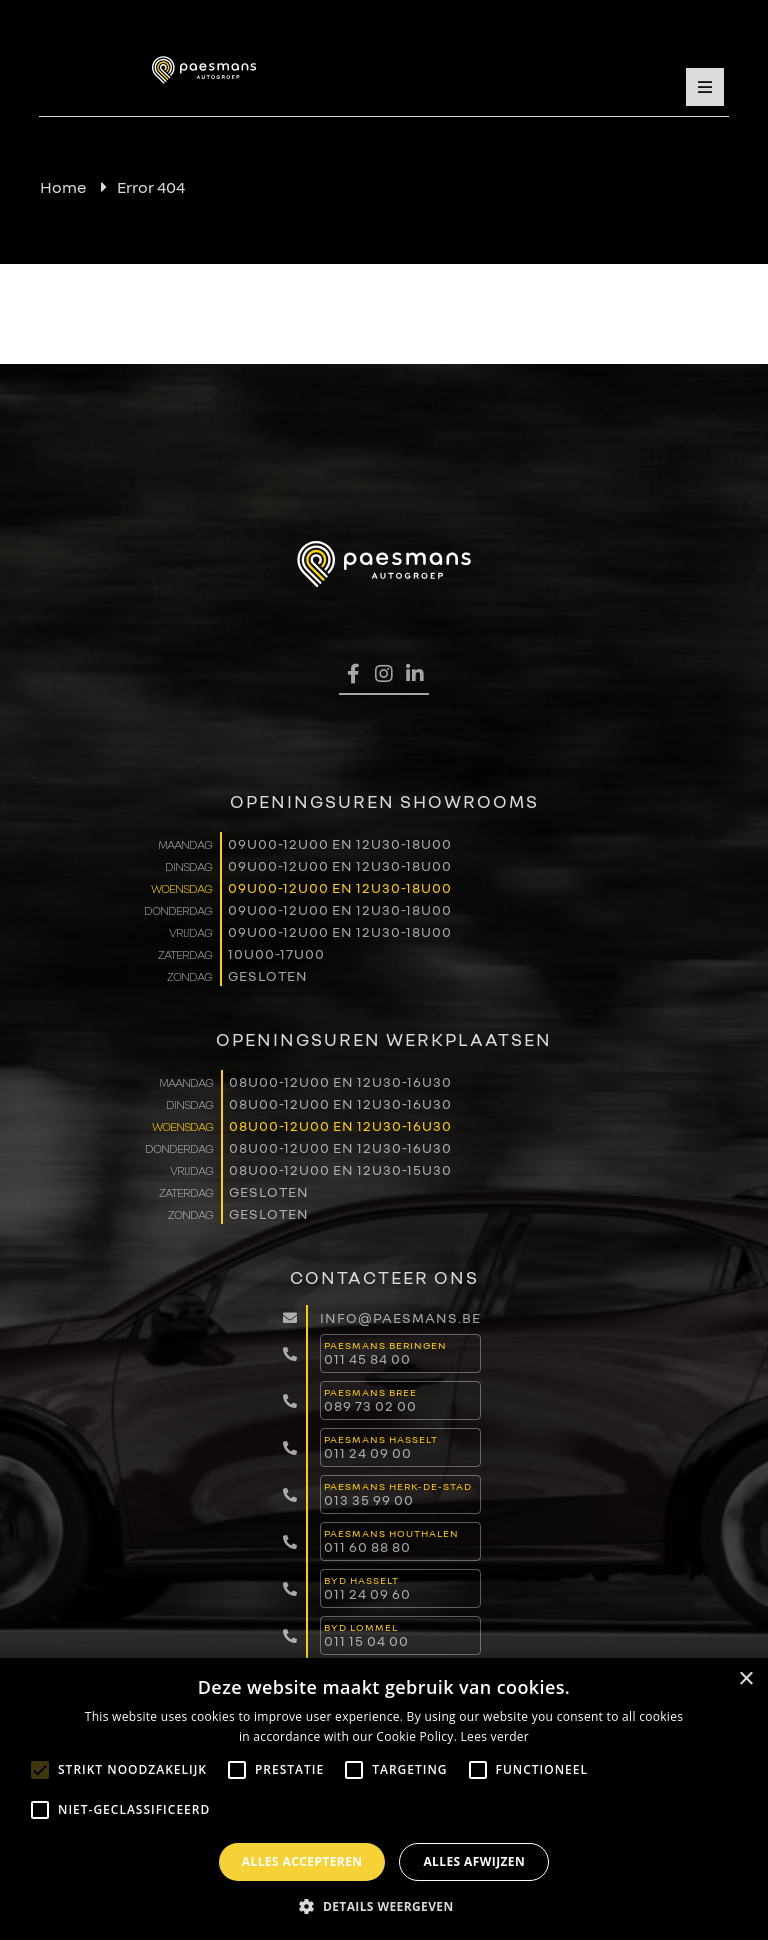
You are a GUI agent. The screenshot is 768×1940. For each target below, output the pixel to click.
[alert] (384, 1799)
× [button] (745, 1679)
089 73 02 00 (370, 1405)
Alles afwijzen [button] (474, 1861)
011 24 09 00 (368, 1452)
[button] (383, 1906)
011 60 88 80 (367, 1546)
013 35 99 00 (369, 1499)
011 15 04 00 (366, 1640)
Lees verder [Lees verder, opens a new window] (495, 1736)
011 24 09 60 (367, 1593)
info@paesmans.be (400, 1317)
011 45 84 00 (367, 1358)
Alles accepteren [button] (302, 1861)
